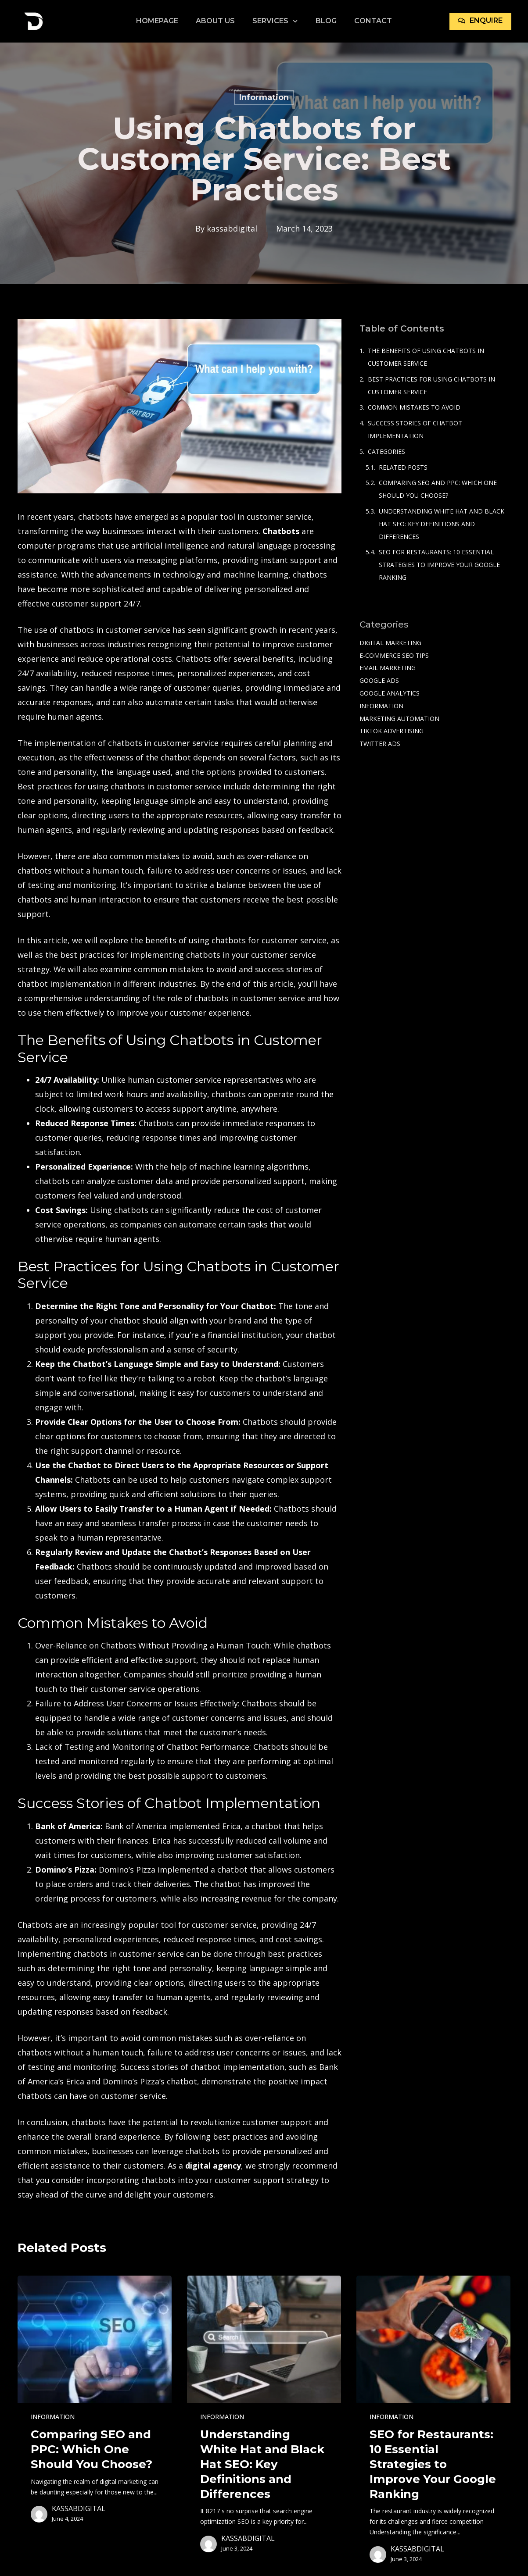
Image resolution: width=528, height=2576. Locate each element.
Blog (326, 21)
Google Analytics (389, 693)
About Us (215, 21)
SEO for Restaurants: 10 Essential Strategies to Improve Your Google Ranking (439, 565)
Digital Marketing (390, 643)
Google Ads (379, 680)
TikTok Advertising (391, 731)
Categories (386, 451)
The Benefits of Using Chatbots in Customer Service (426, 356)
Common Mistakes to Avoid (414, 407)
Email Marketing (387, 668)
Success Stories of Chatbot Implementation (415, 429)
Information (264, 97)
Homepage (157, 21)
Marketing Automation (399, 718)
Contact (373, 21)
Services (275, 21)
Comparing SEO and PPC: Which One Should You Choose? (438, 489)
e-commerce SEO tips (394, 655)
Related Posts (403, 467)
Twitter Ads (379, 743)
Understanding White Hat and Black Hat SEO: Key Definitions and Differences (441, 524)
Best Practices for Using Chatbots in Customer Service (431, 385)
